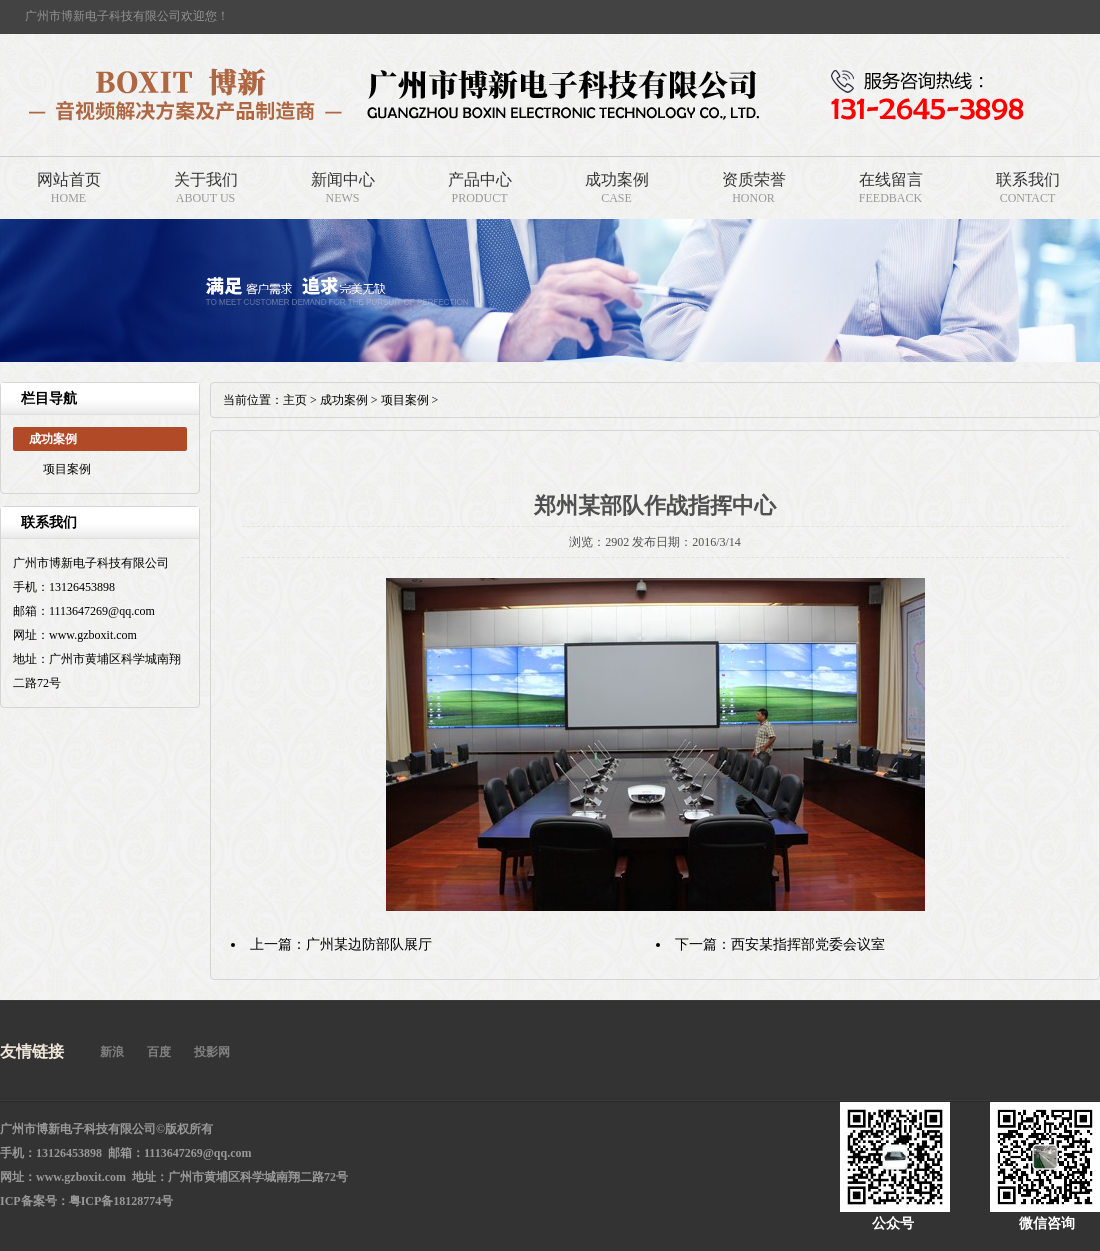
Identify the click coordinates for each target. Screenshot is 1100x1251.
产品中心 (480, 179)
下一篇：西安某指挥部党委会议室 (780, 944)
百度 (159, 1052)
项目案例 (67, 469)
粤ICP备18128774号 (121, 1201)
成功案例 (617, 179)
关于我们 (206, 179)
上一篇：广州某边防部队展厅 (341, 944)
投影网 (212, 1052)
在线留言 (891, 179)
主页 (295, 400)
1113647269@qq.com (198, 1153)
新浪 (112, 1052)
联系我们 (1028, 179)
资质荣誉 (754, 179)
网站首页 (69, 179)
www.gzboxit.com (81, 1177)
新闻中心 (343, 179)
